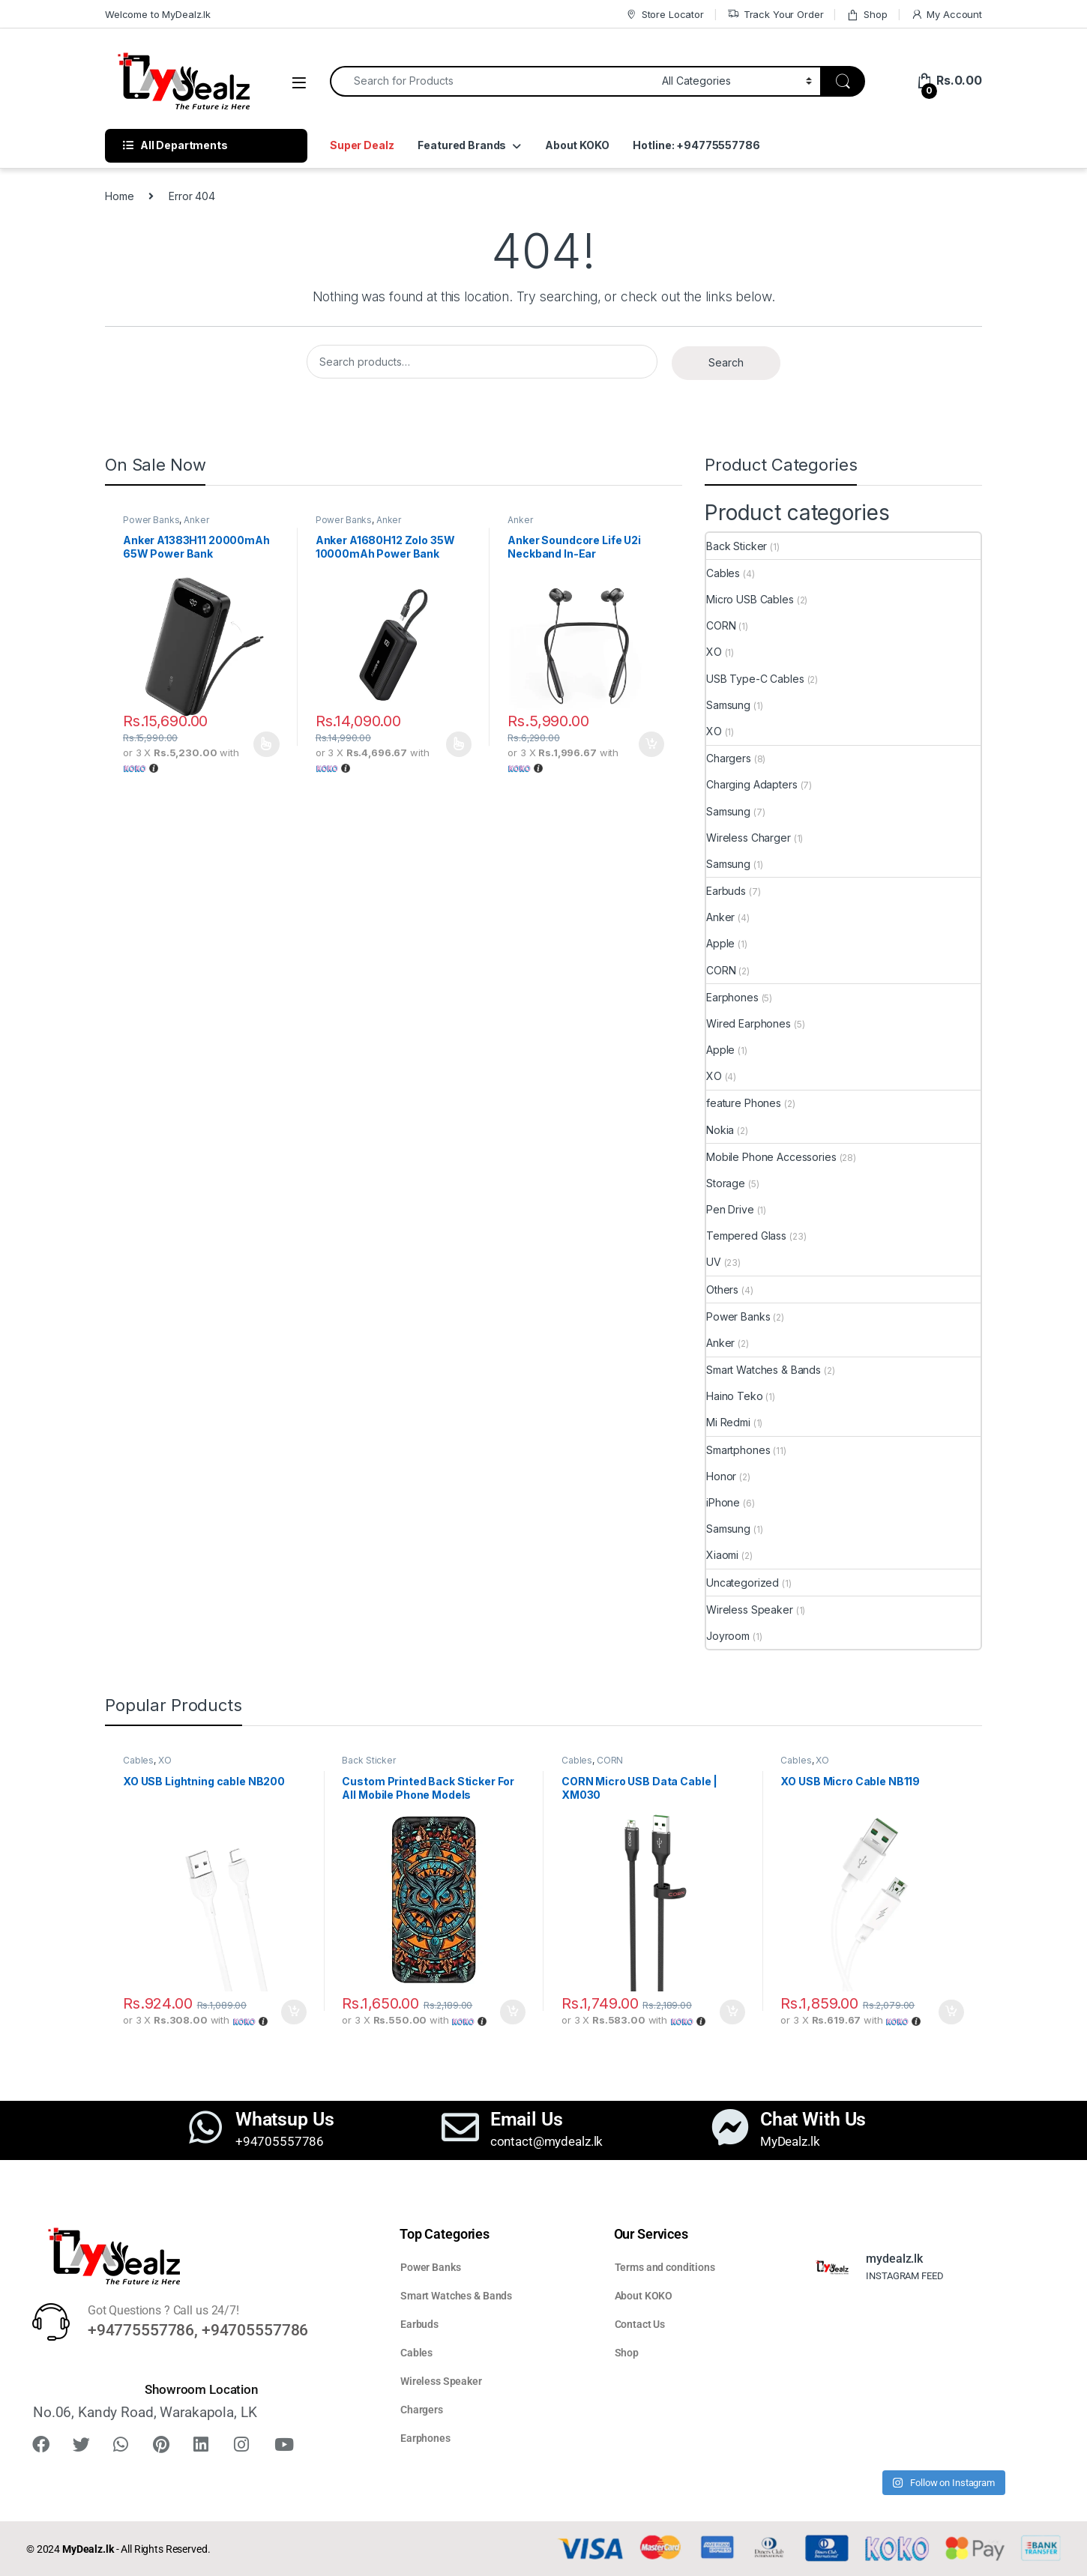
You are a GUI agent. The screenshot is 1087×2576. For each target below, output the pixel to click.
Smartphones (738, 1450)
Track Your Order (775, 14)
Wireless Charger (748, 837)
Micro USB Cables (750, 599)
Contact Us (640, 2324)
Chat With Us (813, 2119)
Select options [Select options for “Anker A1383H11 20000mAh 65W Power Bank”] (266, 744)
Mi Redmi (728, 1422)
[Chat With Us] (730, 2127)
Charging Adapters (752, 784)
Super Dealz (362, 145)
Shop (866, 14)
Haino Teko (734, 1396)
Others (722, 1289)
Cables (723, 573)
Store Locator (664, 14)
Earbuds (726, 890)
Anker (196, 519)
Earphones (732, 997)
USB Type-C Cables (755, 678)
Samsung (728, 705)
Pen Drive (730, 1209)
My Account (946, 14)
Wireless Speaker (749, 1609)
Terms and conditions (665, 2267)
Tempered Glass (746, 1235)
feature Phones (743, 1103)
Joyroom (728, 1635)
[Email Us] (460, 2127)
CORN (720, 625)
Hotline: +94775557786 (696, 145)
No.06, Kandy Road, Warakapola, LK (144, 2412)
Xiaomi (722, 1554)
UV (713, 1261)
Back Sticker (736, 546)
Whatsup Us (284, 2119)
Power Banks (151, 519)
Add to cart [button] (651, 744)
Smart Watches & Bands (763, 1369)
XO (714, 651)
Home (119, 196)
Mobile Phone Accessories (771, 1156)
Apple (720, 943)
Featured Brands (462, 145)
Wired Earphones (748, 1023)
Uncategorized (742, 1582)
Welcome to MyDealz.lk (158, 14)
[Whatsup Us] (205, 2127)
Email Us (526, 2119)
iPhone (723, 1502)
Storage (725, 1183)
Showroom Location (201, 2389)
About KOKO (577, 145)
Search (726, 362)
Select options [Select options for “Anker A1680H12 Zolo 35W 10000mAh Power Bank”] (459, 744)
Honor (721, 1476)
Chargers (728, 758)
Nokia (720, 1129)
